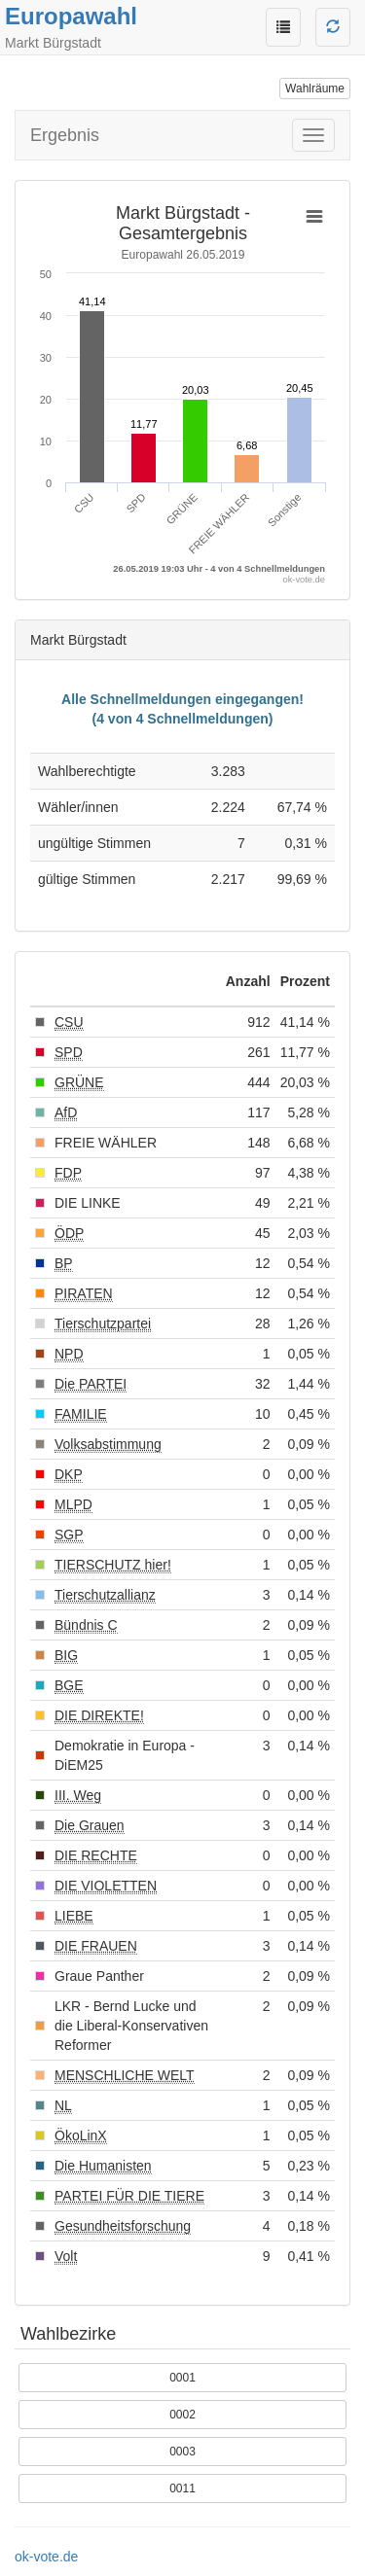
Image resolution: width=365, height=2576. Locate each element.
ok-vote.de (46, 2556)
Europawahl (71, 16)
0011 (182, 2488)
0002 (182, 2414)
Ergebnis (64, 135)
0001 (182, 2377)
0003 (182, 2451)
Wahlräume (315, 88)
